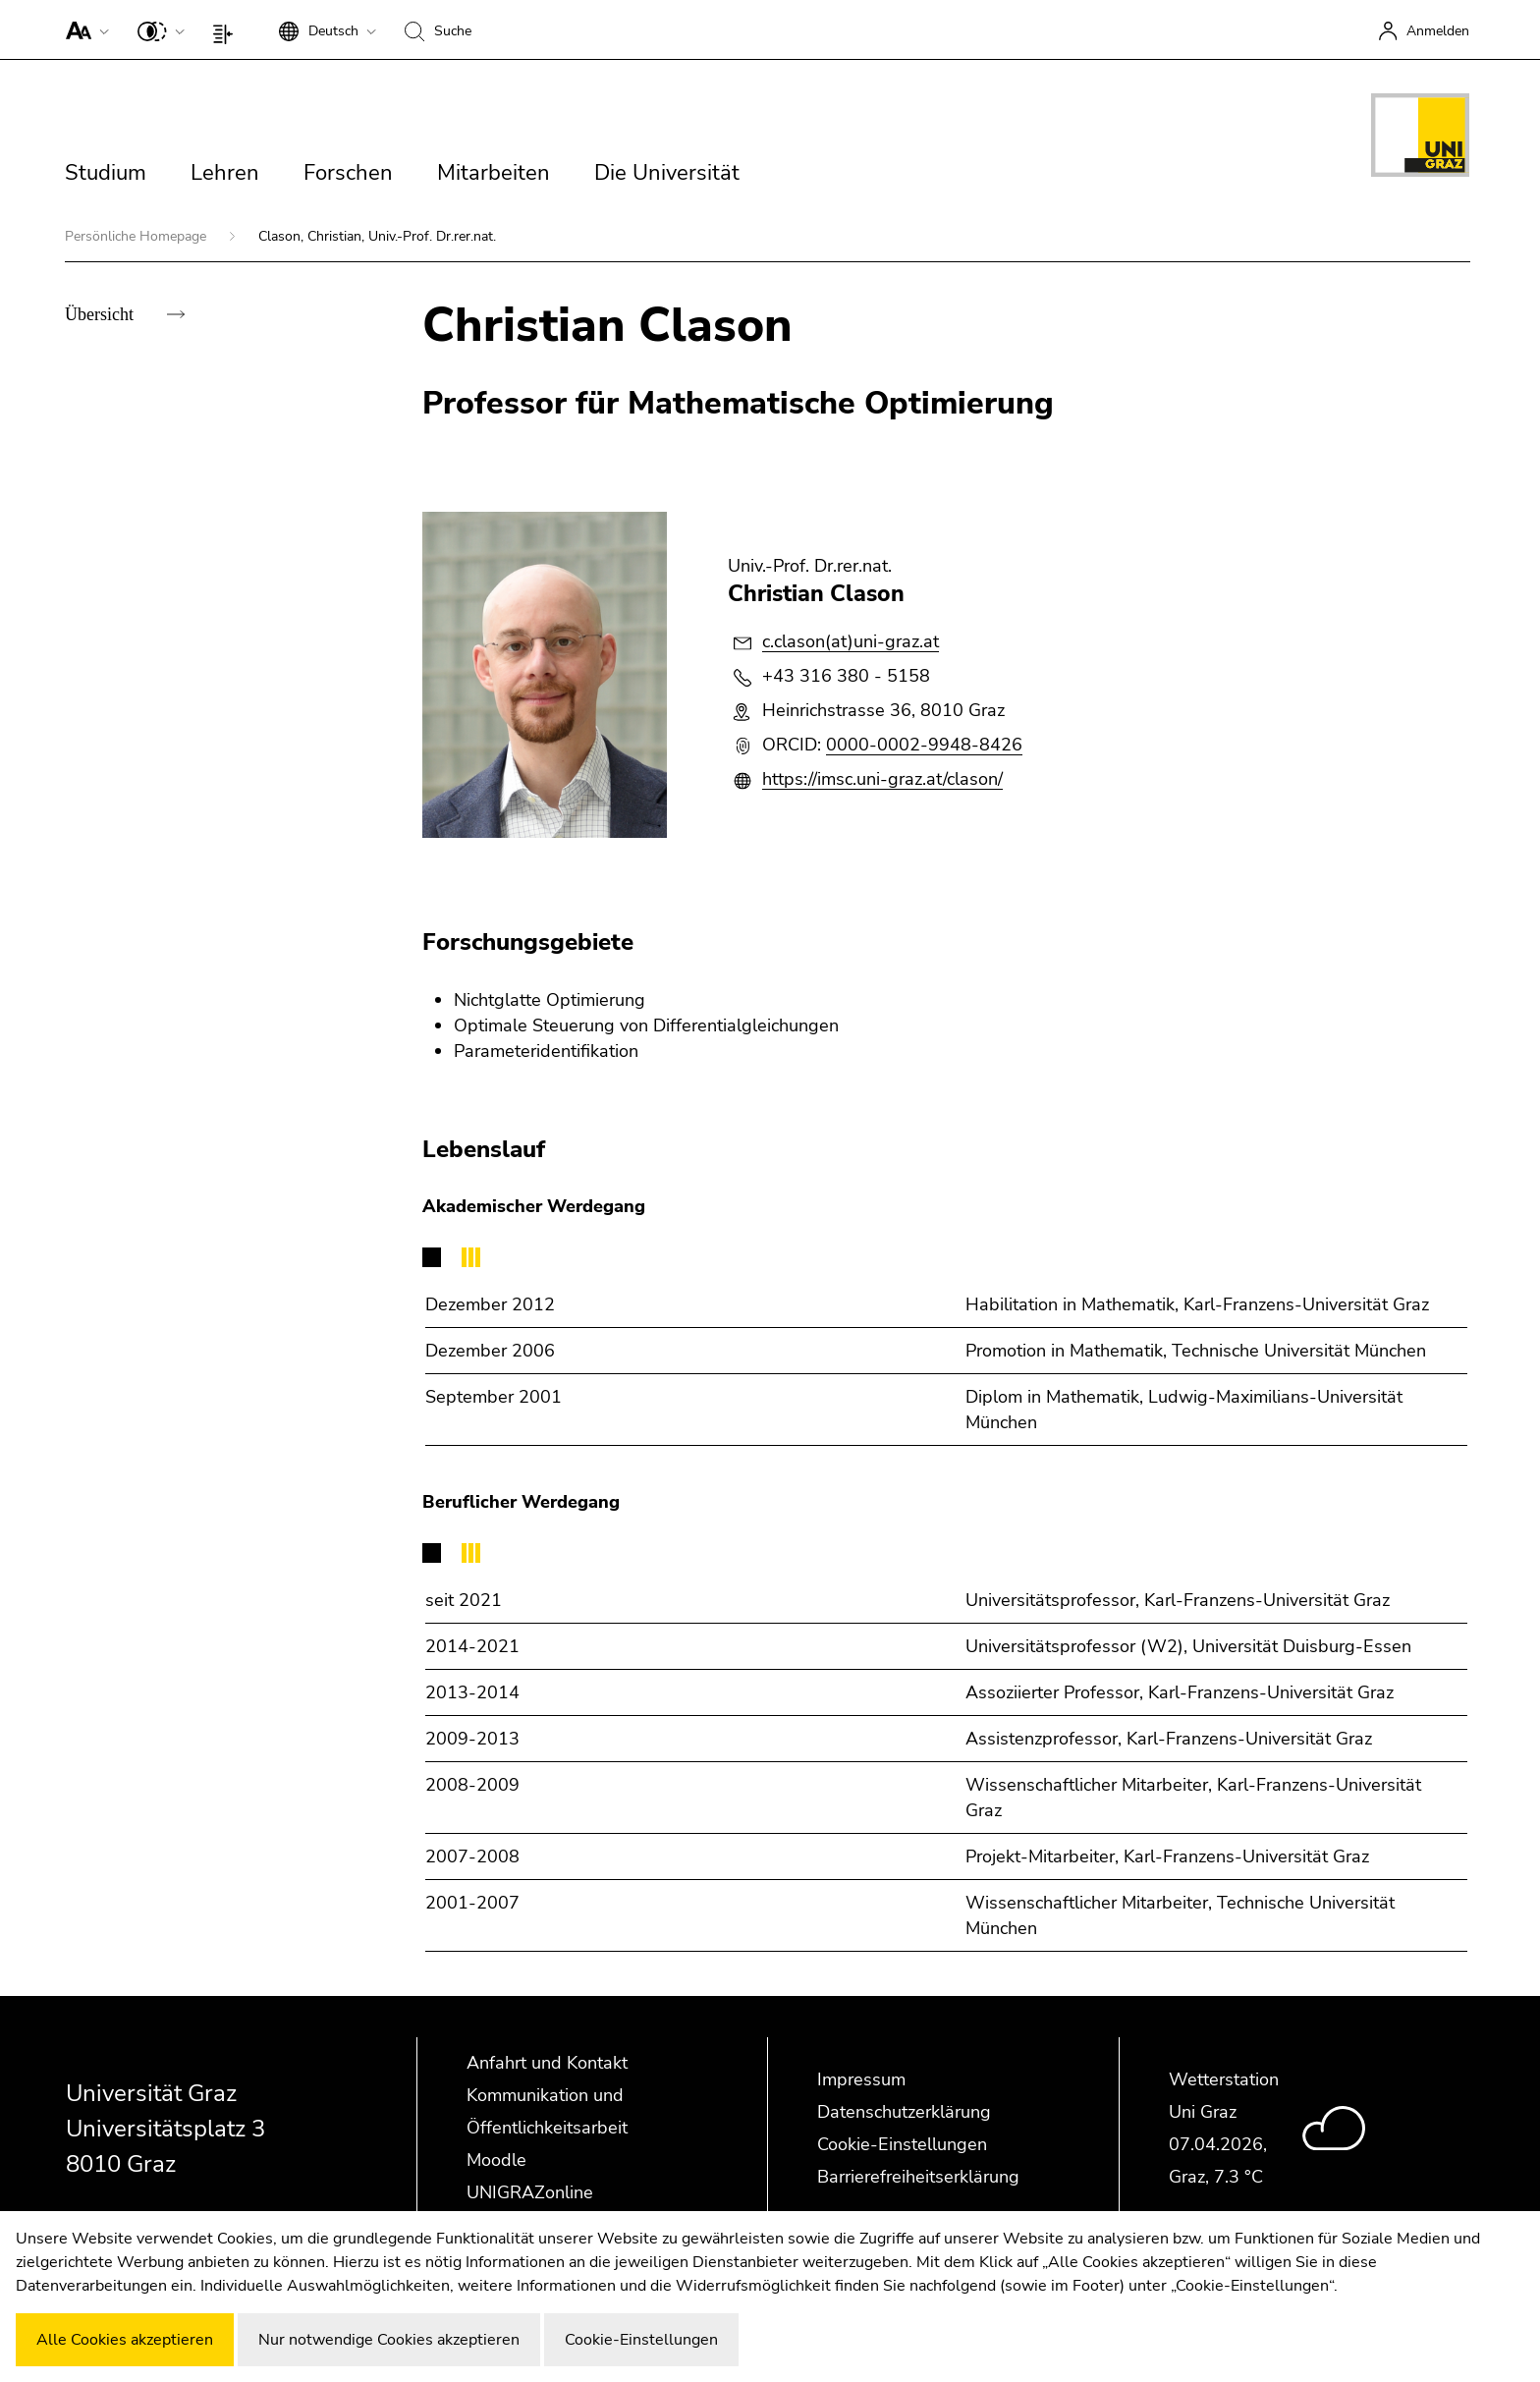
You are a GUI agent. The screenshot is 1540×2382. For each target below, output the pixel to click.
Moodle (496, 2160)
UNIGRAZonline (530, 2192)
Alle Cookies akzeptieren (124, 2340)
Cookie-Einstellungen (902, 2144)
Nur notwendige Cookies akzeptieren (389, 2340)
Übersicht (101, 314)
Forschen (348, 173)
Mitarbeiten (493, 173)
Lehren (225, 173)
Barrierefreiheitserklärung (918, 2176)
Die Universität (667, 173)
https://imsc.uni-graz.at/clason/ (882, 779)
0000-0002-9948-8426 (924, 744)
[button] (83, 29)
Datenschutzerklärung (904, 2112)
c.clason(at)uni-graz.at (850, 641)
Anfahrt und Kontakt (547, 2063)
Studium (105, 173)
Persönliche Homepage (137, 236)
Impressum (861, 2079)
